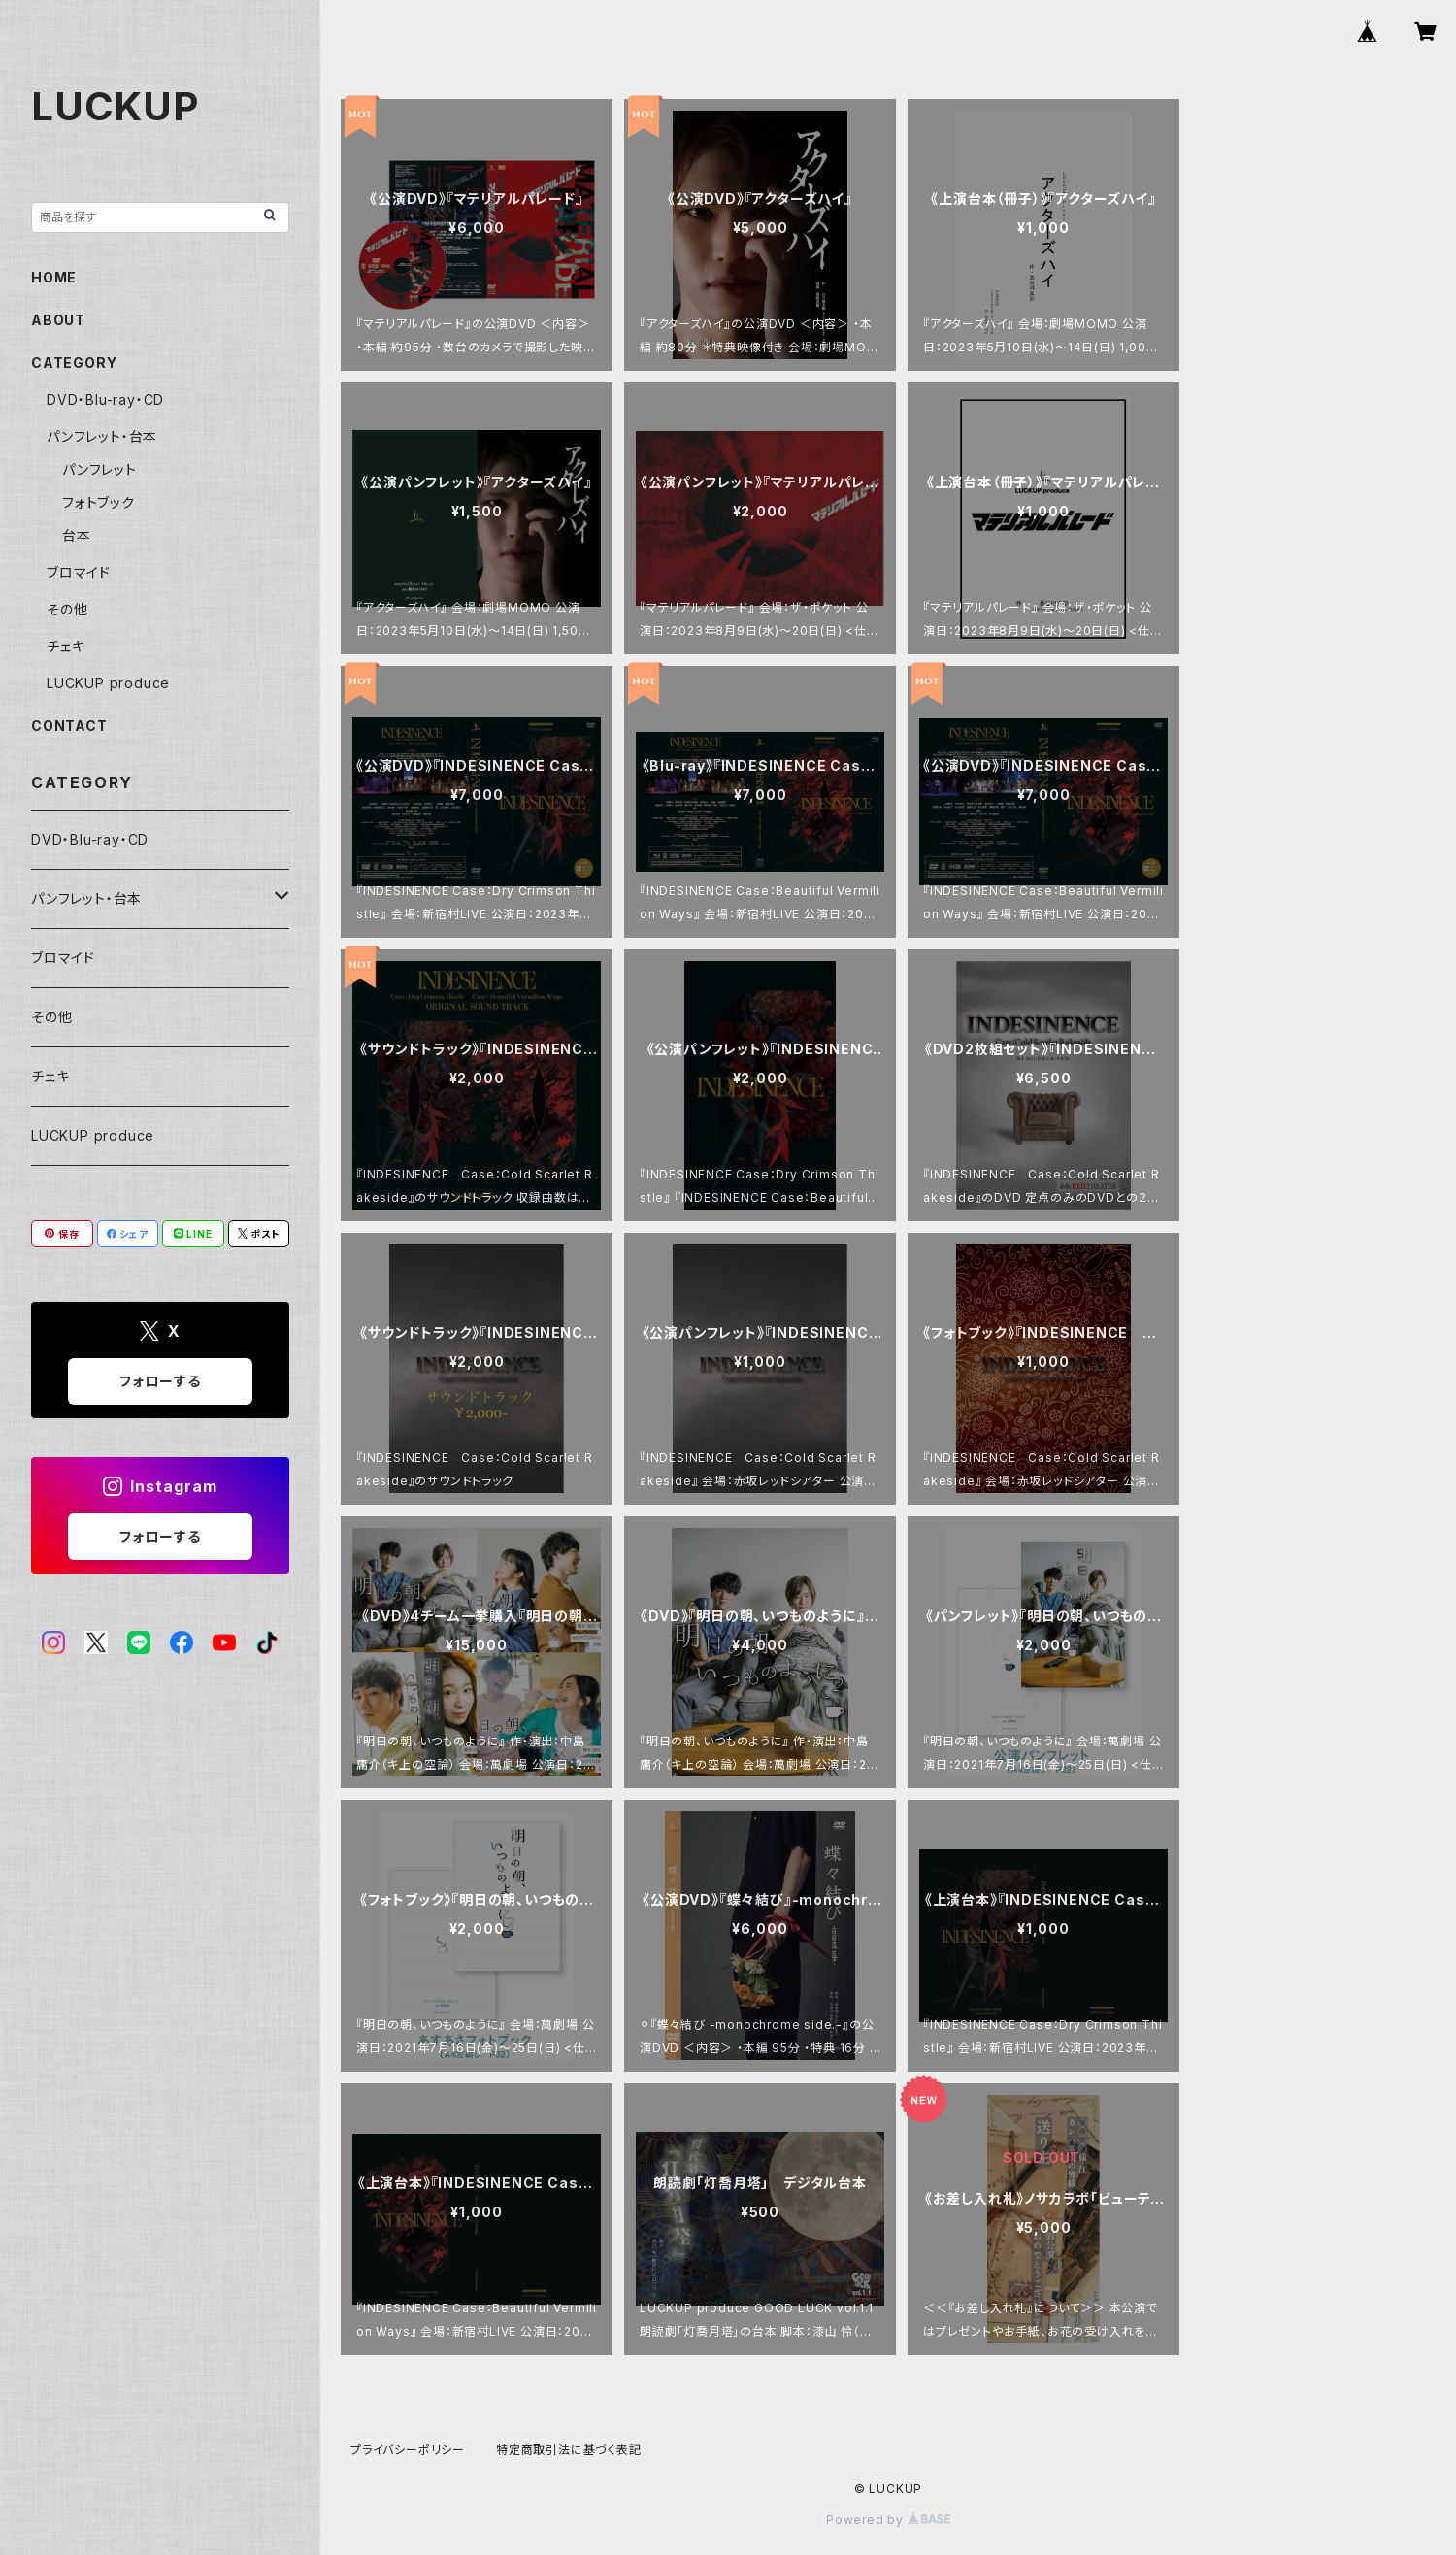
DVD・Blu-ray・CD (105, 399)
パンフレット (99, 469)
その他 (67, 609)
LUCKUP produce (108, 683)
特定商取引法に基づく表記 (569, 2449)
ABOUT (58, 320)
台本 (76, 535)
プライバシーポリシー (407, 2449)
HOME (54, 277)
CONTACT (69, 725)
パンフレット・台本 (102, 436)
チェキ (65, 646)
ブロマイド (79, 572)
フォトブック (98, 502)
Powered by (888, 2519)
